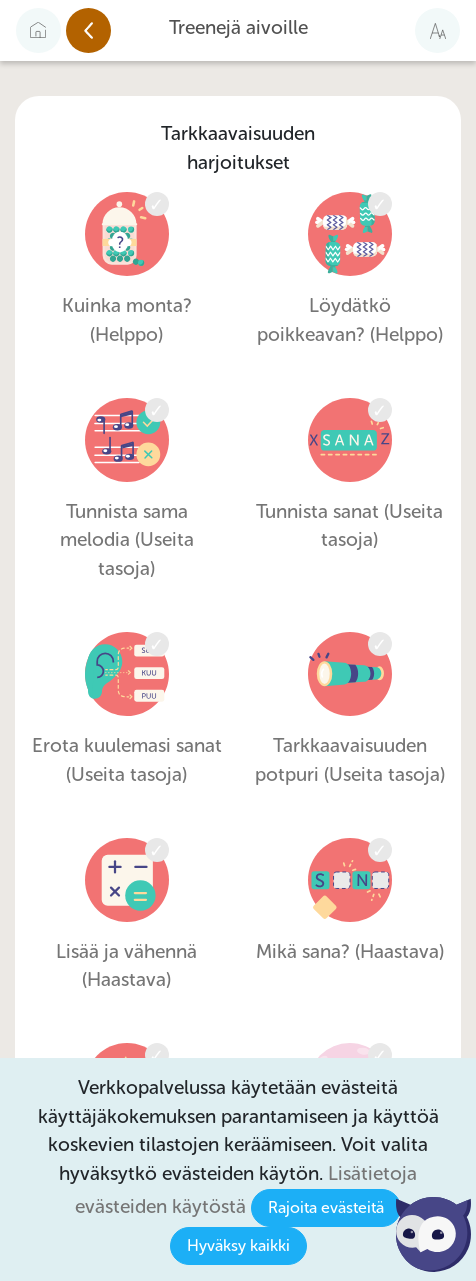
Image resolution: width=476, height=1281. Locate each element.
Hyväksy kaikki (238, 1245)
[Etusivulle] (38, 30)
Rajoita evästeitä (326, 1207)
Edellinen (110, 31)
